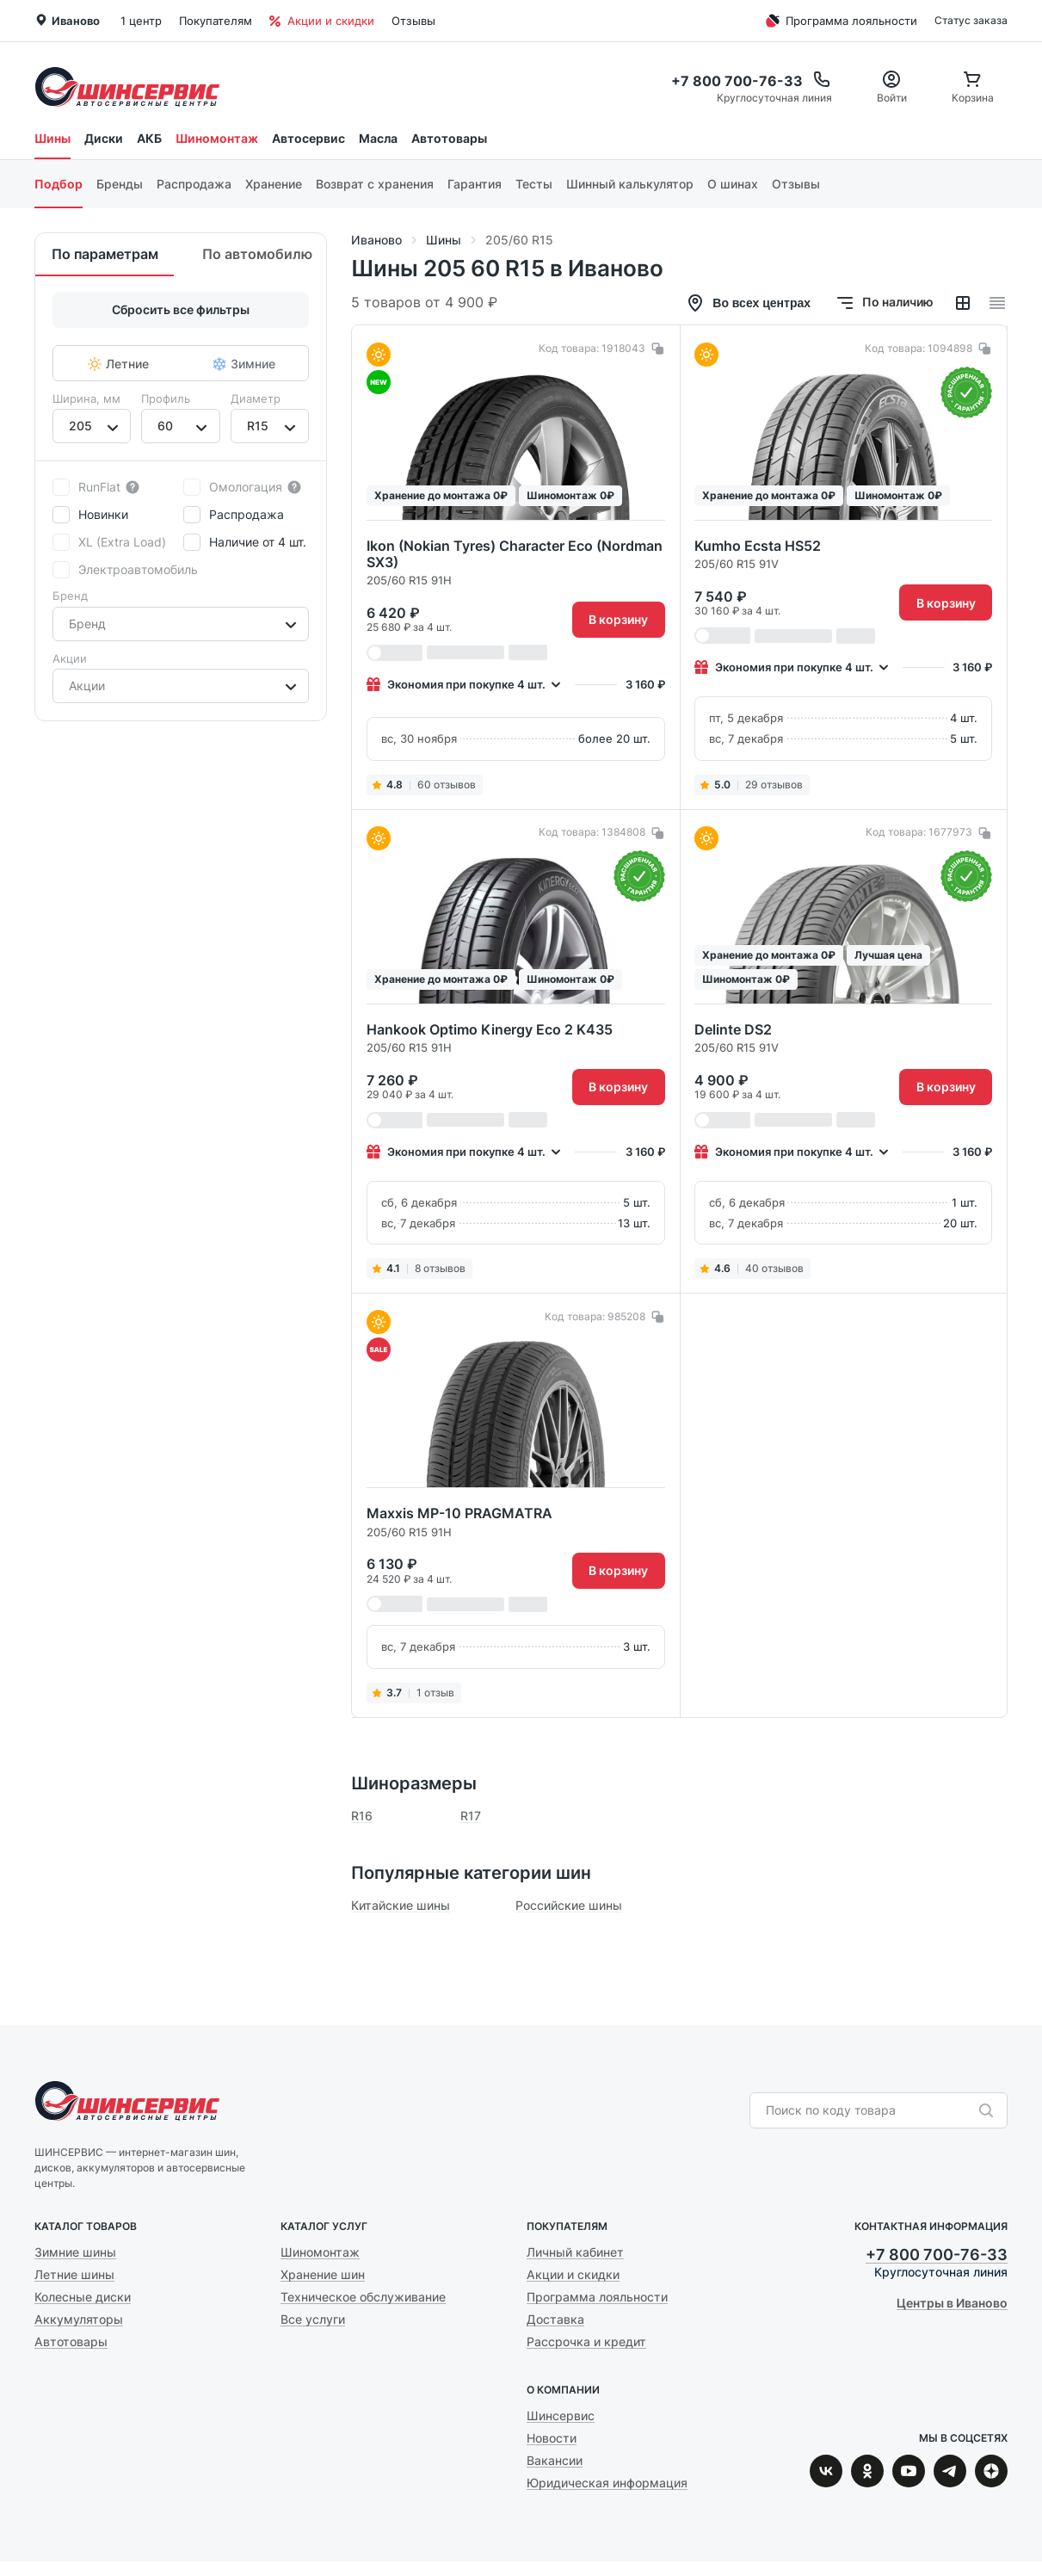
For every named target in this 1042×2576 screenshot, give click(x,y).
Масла (378, 138)
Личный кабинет (575, 2252)
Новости (551, 2438)
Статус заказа (971, 20)
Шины (52, 138)
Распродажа (194, 183)
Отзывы (413, 21)
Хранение (273, 183)
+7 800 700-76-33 (937, 2255)
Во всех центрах (748, 303)
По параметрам (105, 254)
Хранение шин (323, 2274)
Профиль (165, 398)
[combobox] (70, 426)
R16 (362, 1815)
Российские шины (568, 1905)
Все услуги (313, 2319)
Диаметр (256, 398)
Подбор (58, 183)
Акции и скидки (321, 21)
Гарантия (474, 183)
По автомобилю (257, 254)
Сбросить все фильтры (181, 309)
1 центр (141, 21)
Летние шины (74, 2274)
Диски (103, 138)
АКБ (149, 138)
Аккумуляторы (78, 2319)
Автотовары (449, 138)
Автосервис (308, 138)
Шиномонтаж (217, 138)
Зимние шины (75, 2252)
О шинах (732, 183)
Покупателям (215, 21)
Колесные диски (82, 2296)
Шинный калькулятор (630, 183)
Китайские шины (400, 1905)
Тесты (533, 183)
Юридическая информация (607, 2482)
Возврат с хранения (375, 183)
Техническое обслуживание (363, 2296)
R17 (470, 1815)
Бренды (119, 183)
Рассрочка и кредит (586, 2341)
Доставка (555, 2319)
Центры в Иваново (952, 2302)
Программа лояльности (839, 20)
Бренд (70, 595)
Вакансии (555, 2460)
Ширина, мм (86, 398)
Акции (69, 658)
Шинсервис (127, 86)
